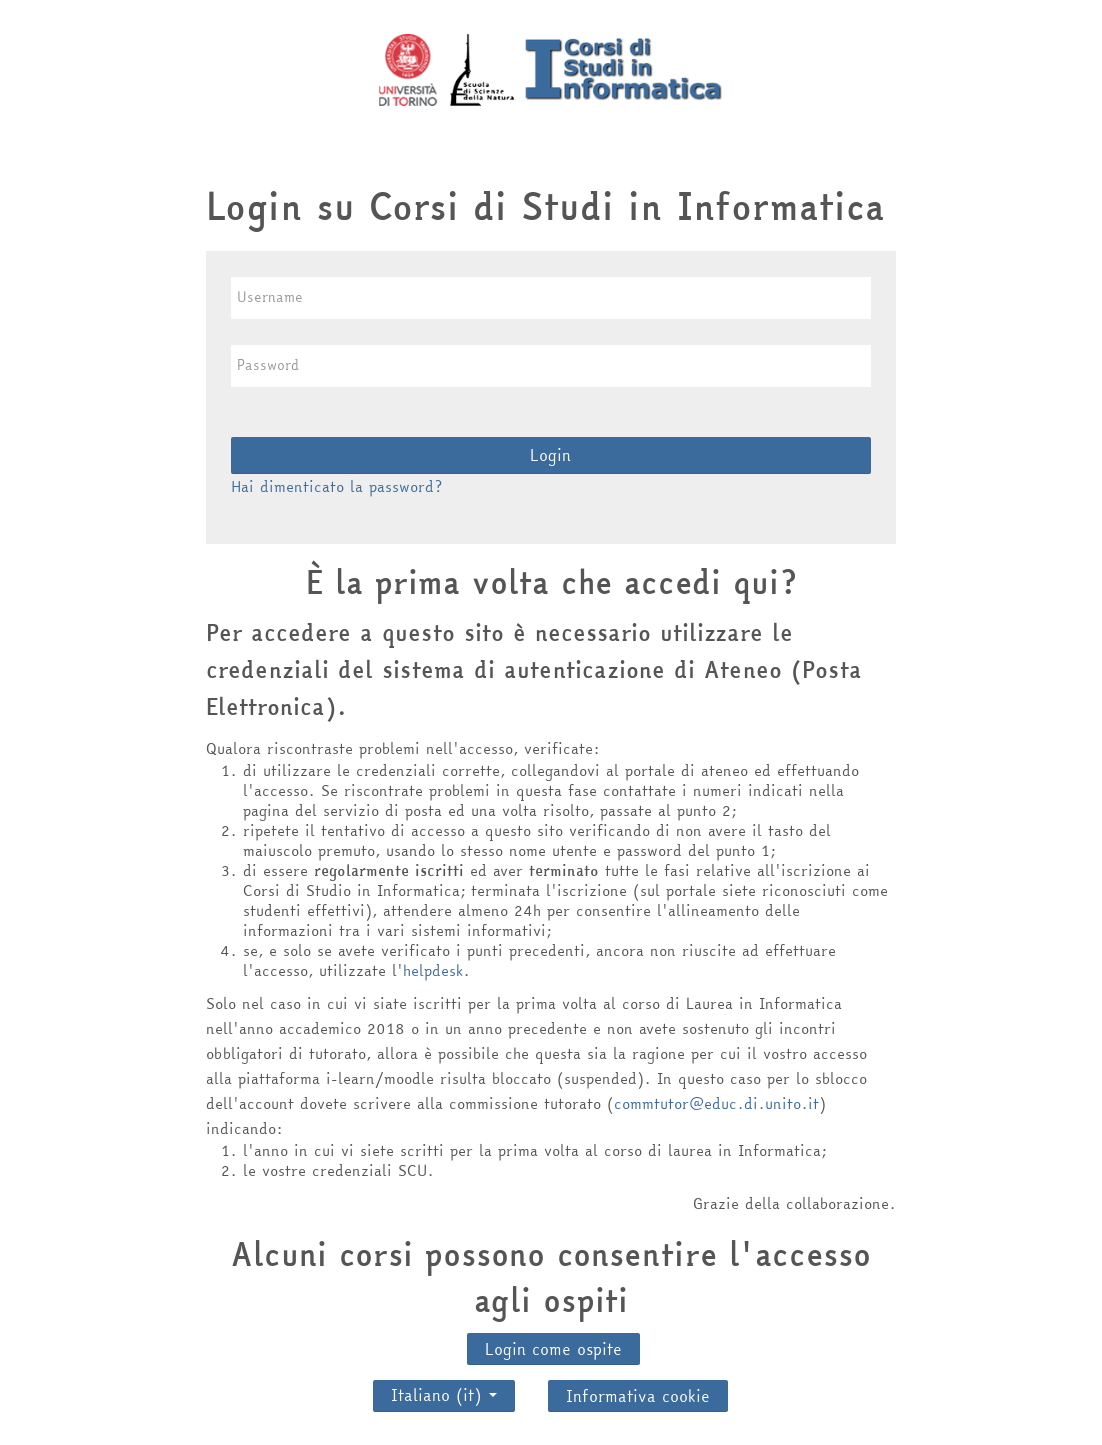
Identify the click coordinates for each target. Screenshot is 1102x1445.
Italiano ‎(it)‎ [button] (444, 1390)
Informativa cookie (638, 1396)
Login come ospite (553, 1349)
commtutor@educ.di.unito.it (716, 1103)
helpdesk (433, 970)
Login (550, 455)
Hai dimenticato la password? (336, 486)
